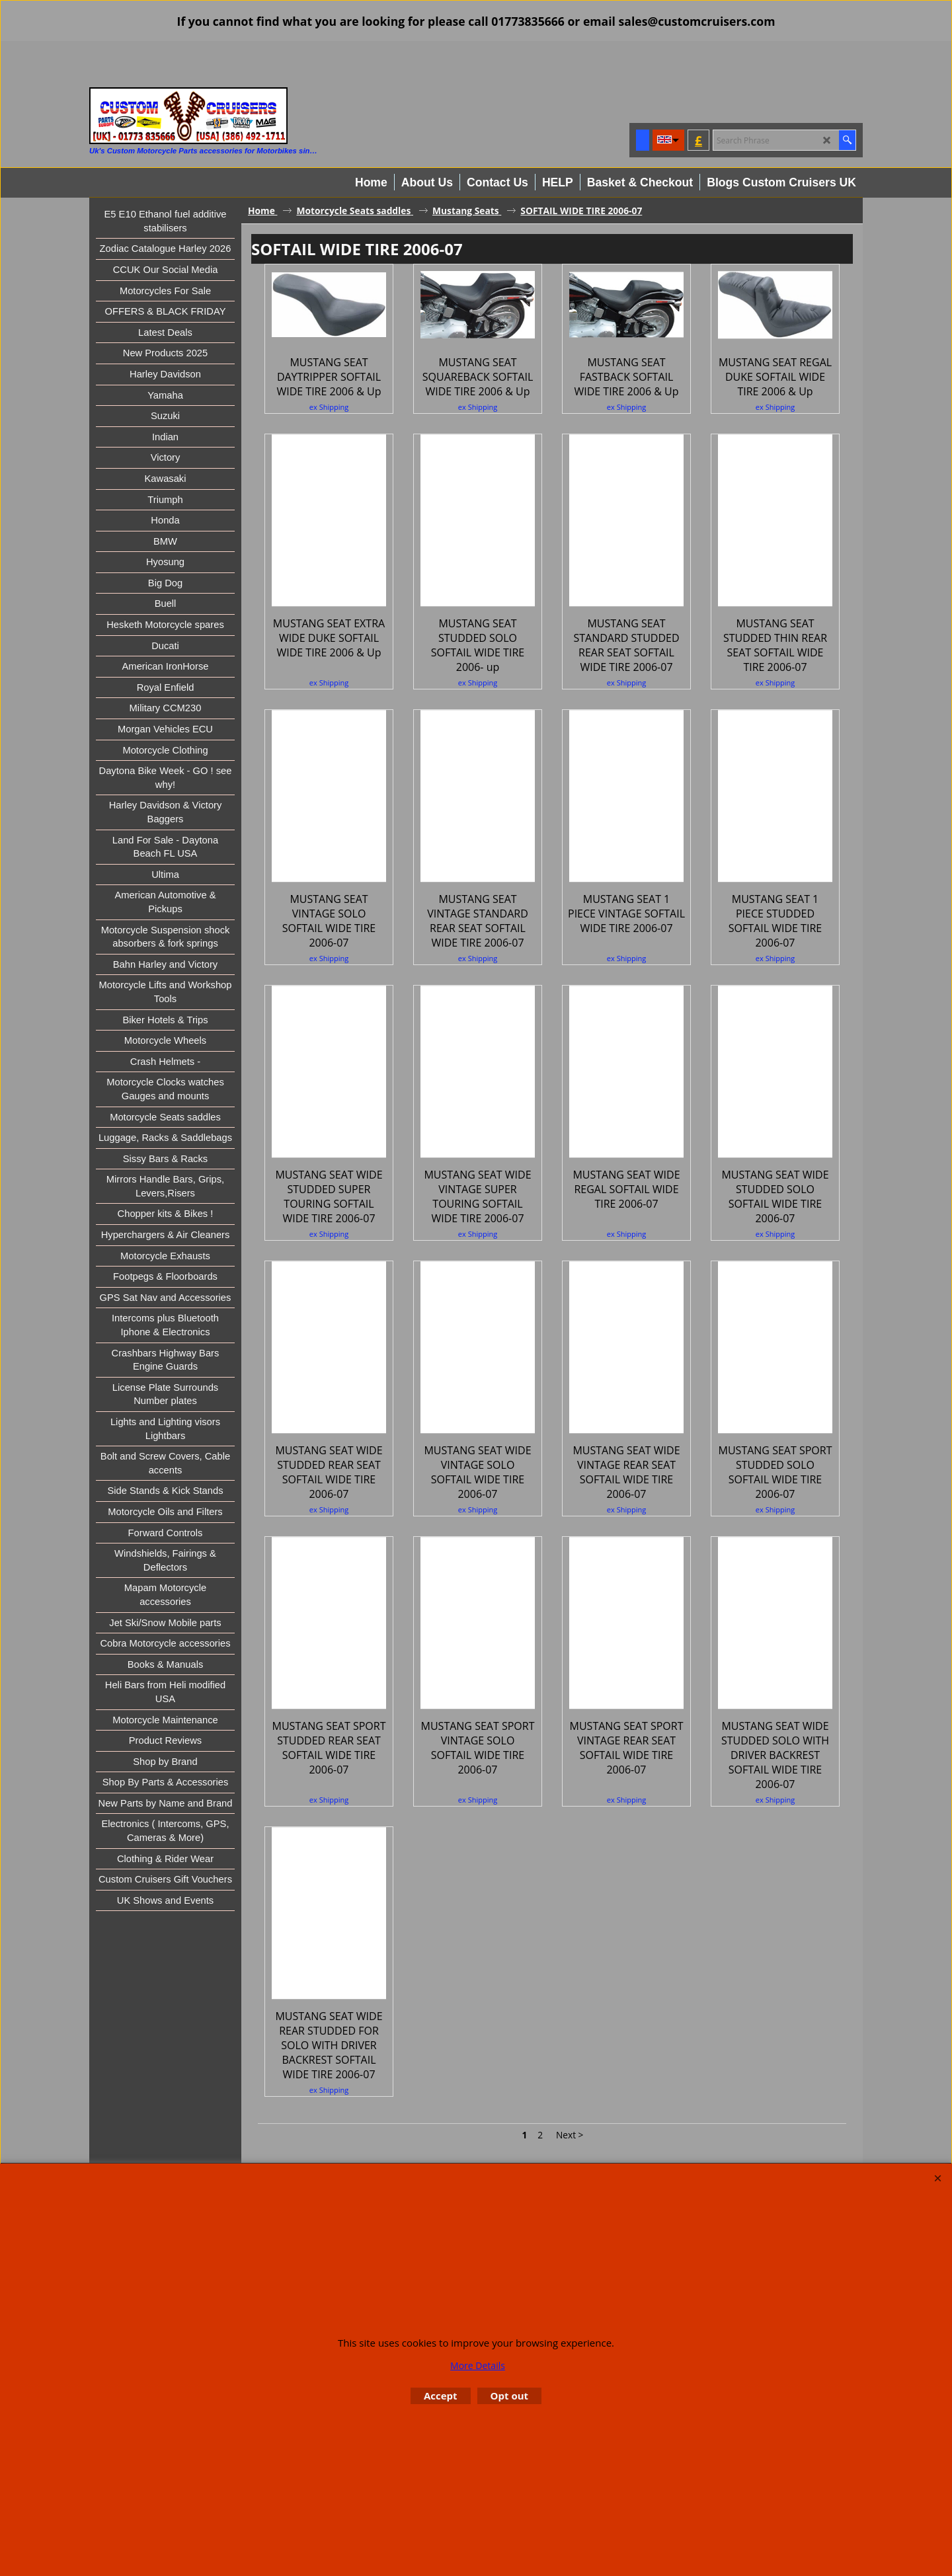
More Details (477, 2365)
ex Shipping (328, 498)
